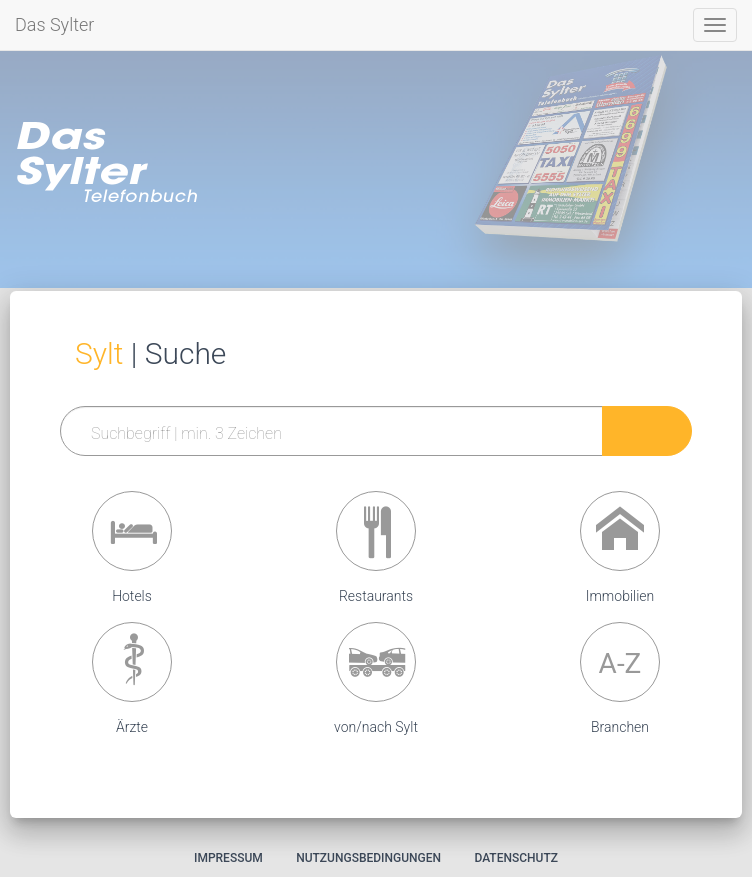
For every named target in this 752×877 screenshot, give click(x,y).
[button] (132, 531)
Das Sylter (54, 24)
